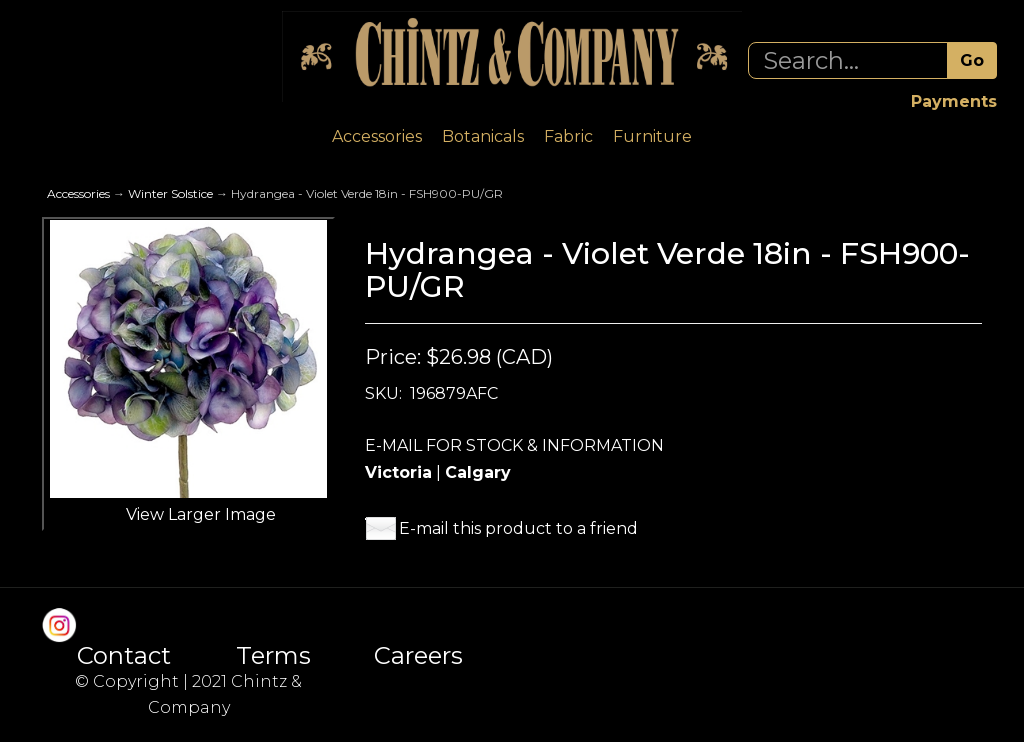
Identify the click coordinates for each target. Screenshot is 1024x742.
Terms (273, 656)
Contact (124, 656)
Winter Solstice (170, 193)
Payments (954, 101)
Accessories (377, 136)
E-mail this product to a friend (518, 528)
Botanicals (483, 136)
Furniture (652, 136)
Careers (418, 656)
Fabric (568, 136)
